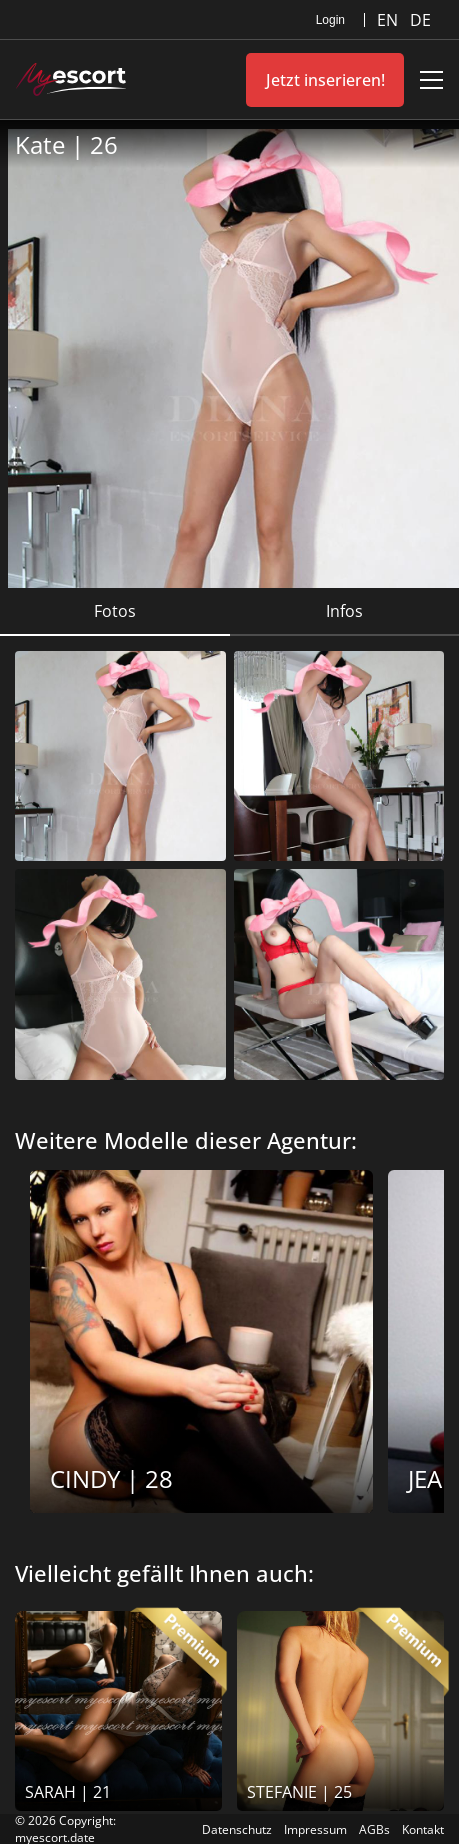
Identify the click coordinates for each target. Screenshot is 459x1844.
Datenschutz (237, 1829)
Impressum (315, 1829)
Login (330, 20)
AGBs (374, 1829)
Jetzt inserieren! (325, 80)
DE (420, 20)
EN (389, 20)
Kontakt (423, 1829)
